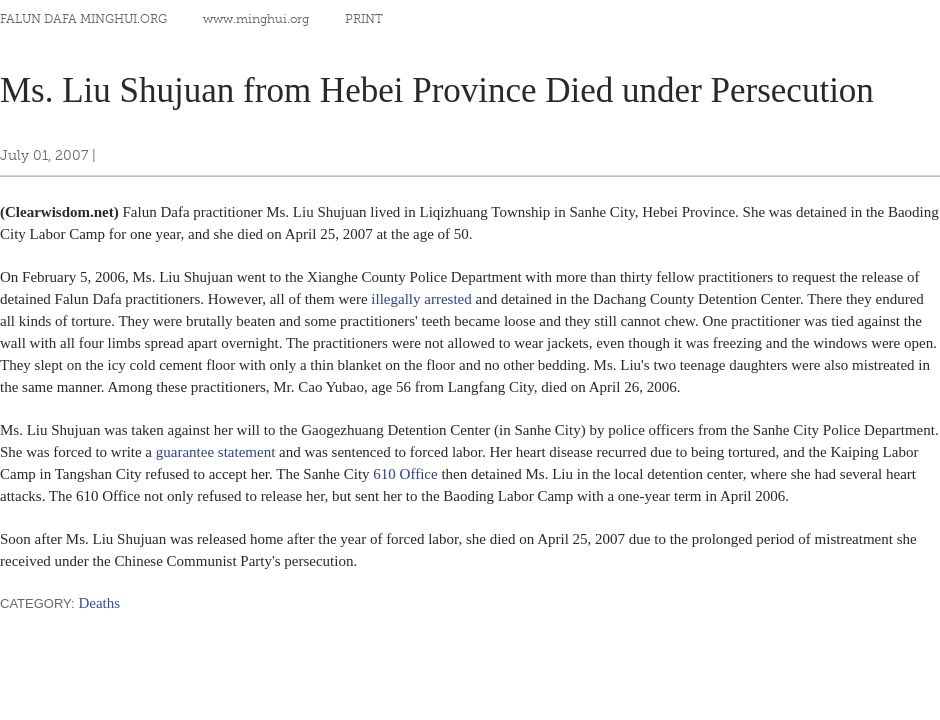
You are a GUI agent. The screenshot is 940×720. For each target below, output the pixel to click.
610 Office (405, 474)
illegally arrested (421, 299)
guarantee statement (216, 452)
